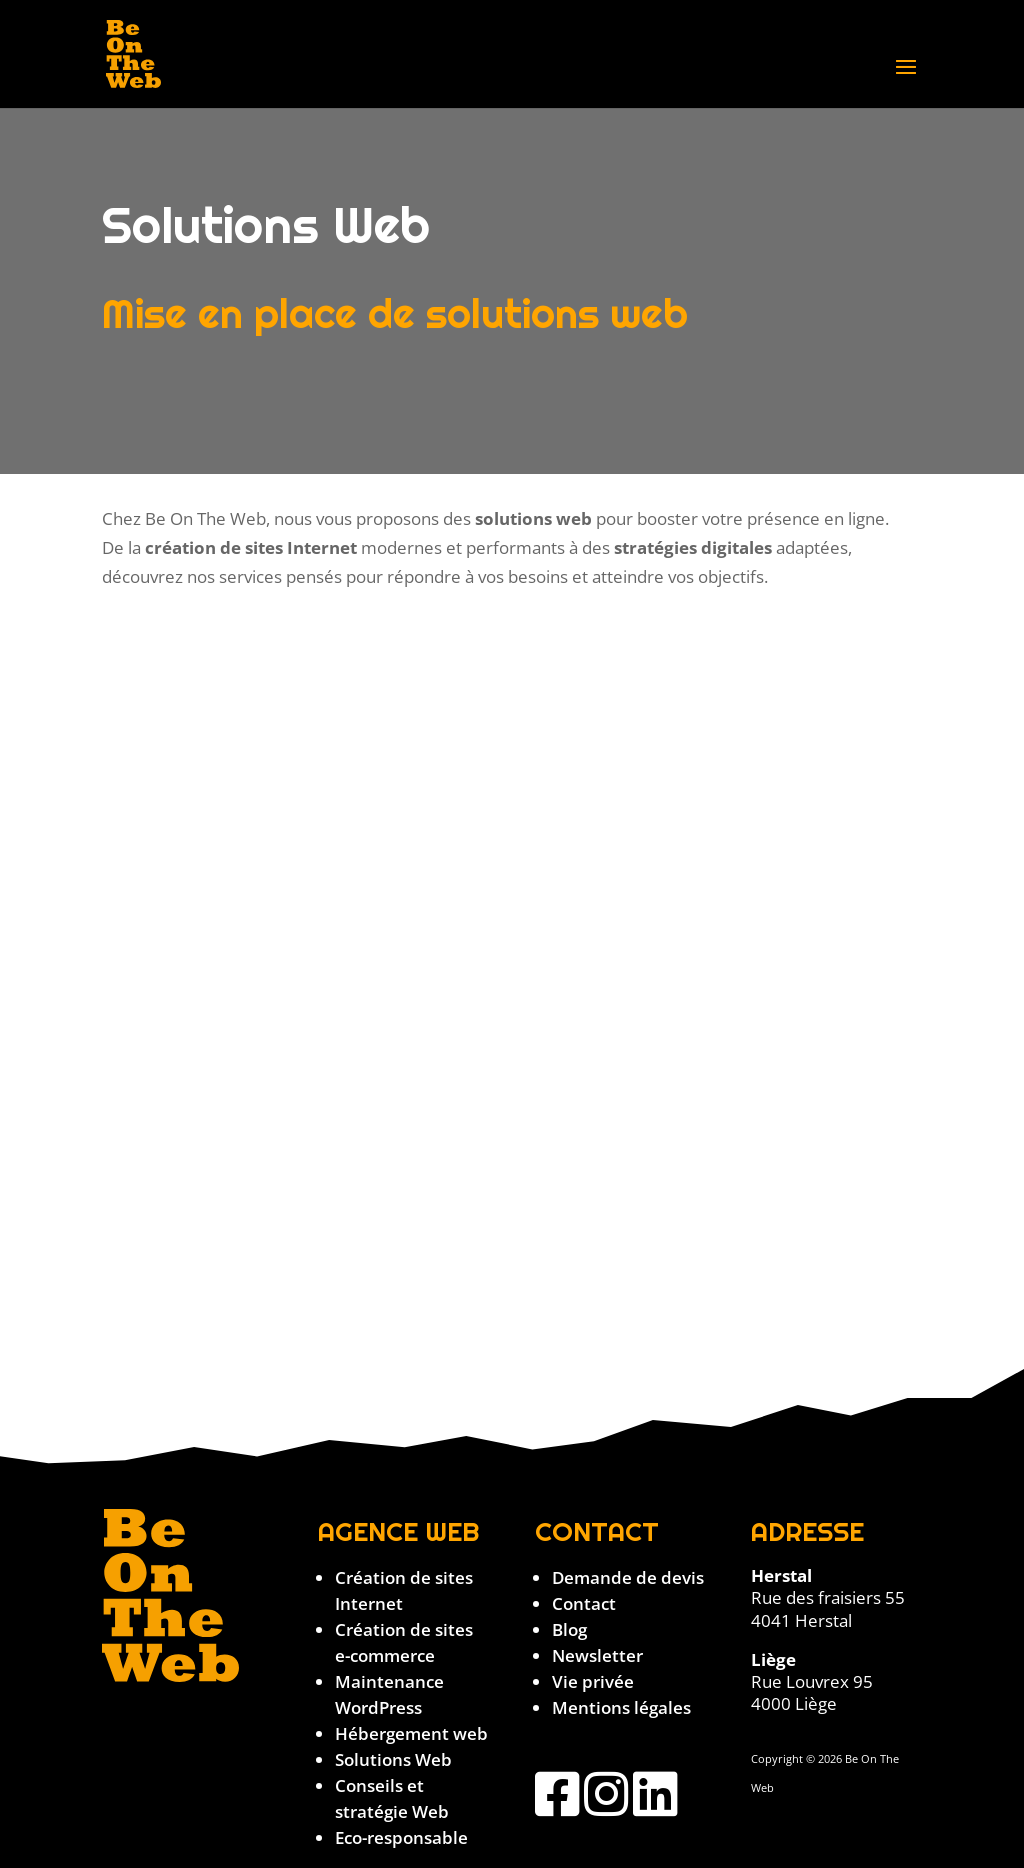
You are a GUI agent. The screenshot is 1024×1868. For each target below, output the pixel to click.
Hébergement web (411, 1733)
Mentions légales (621, 1707)
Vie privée (593, 1681)
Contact (584, 1603)
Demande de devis (628, 1577)
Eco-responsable (401, 1837)
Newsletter (597, 1655)
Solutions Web (393, 1759)
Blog (569, 1629)
